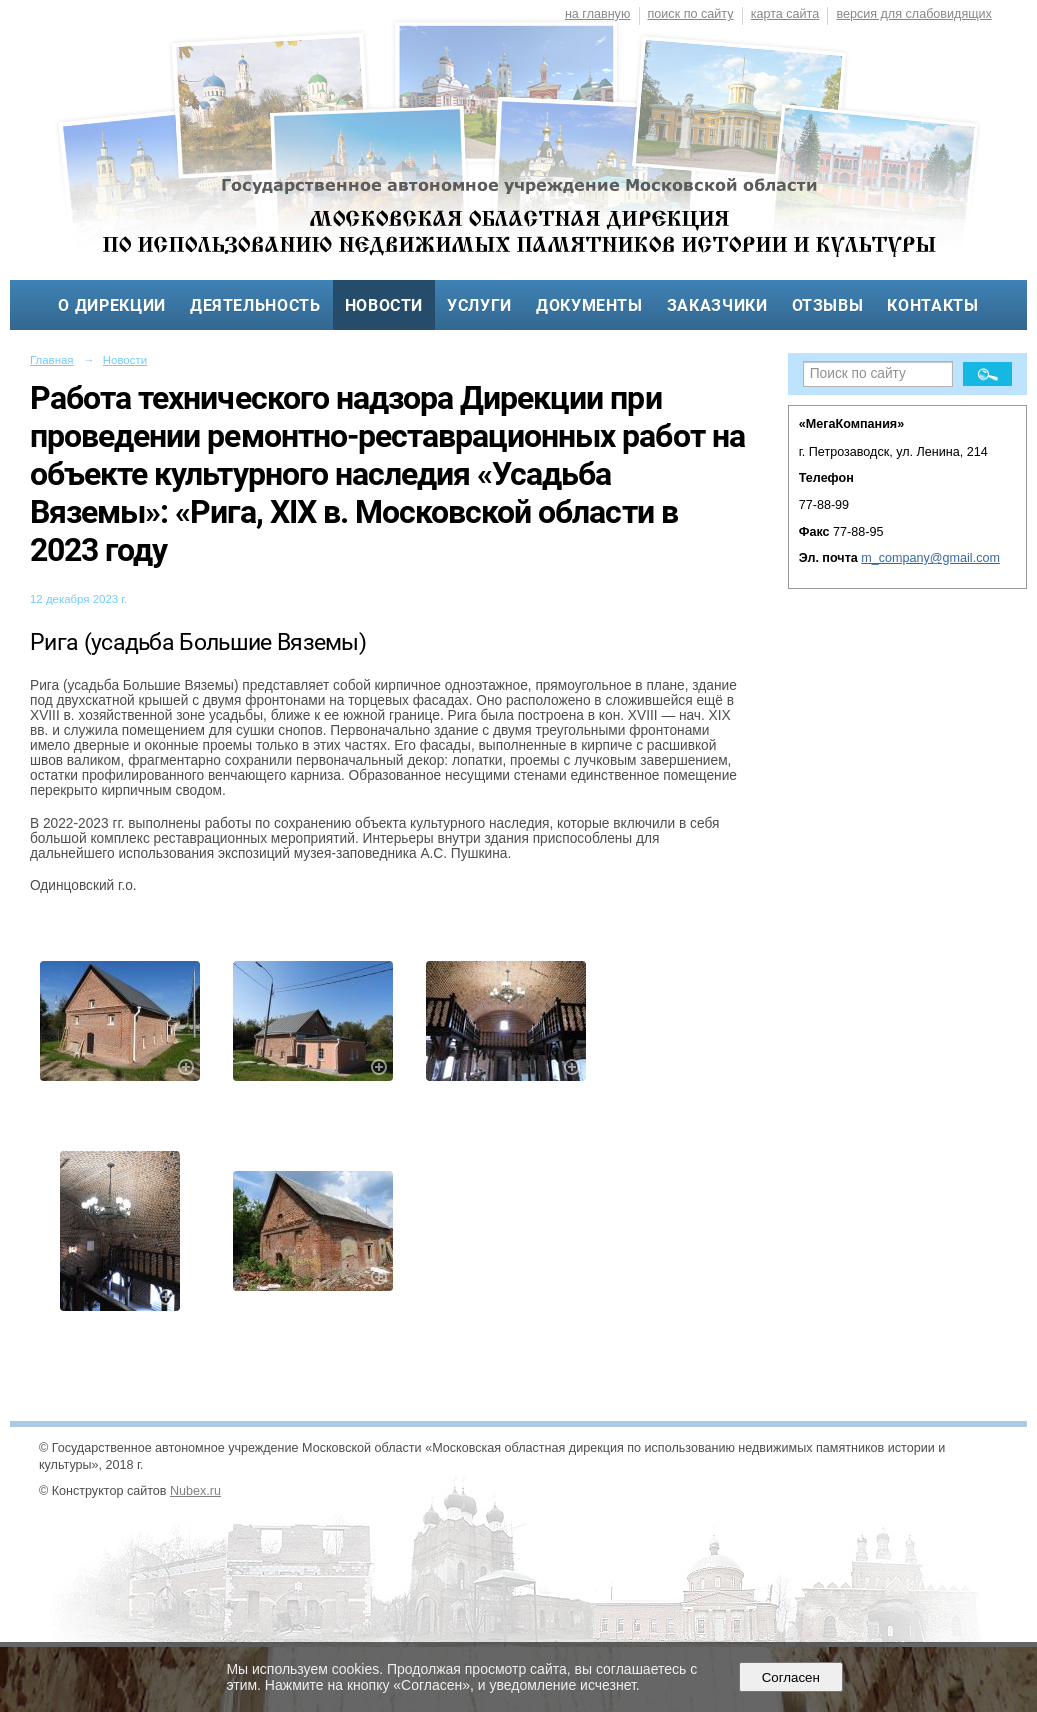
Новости (384, 305)
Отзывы (828, 305)
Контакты (932, 305)
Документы (589, 305)
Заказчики (717, 305)
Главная (52, 360)
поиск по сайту (691, 14)
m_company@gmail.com (930, 558)
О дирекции (111, 305)
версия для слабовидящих (913, 14)
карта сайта (785, 14)
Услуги (479, 305)
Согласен (790, 1677)
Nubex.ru (195, 1491)
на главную (597, 14)
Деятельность (255, 305)
